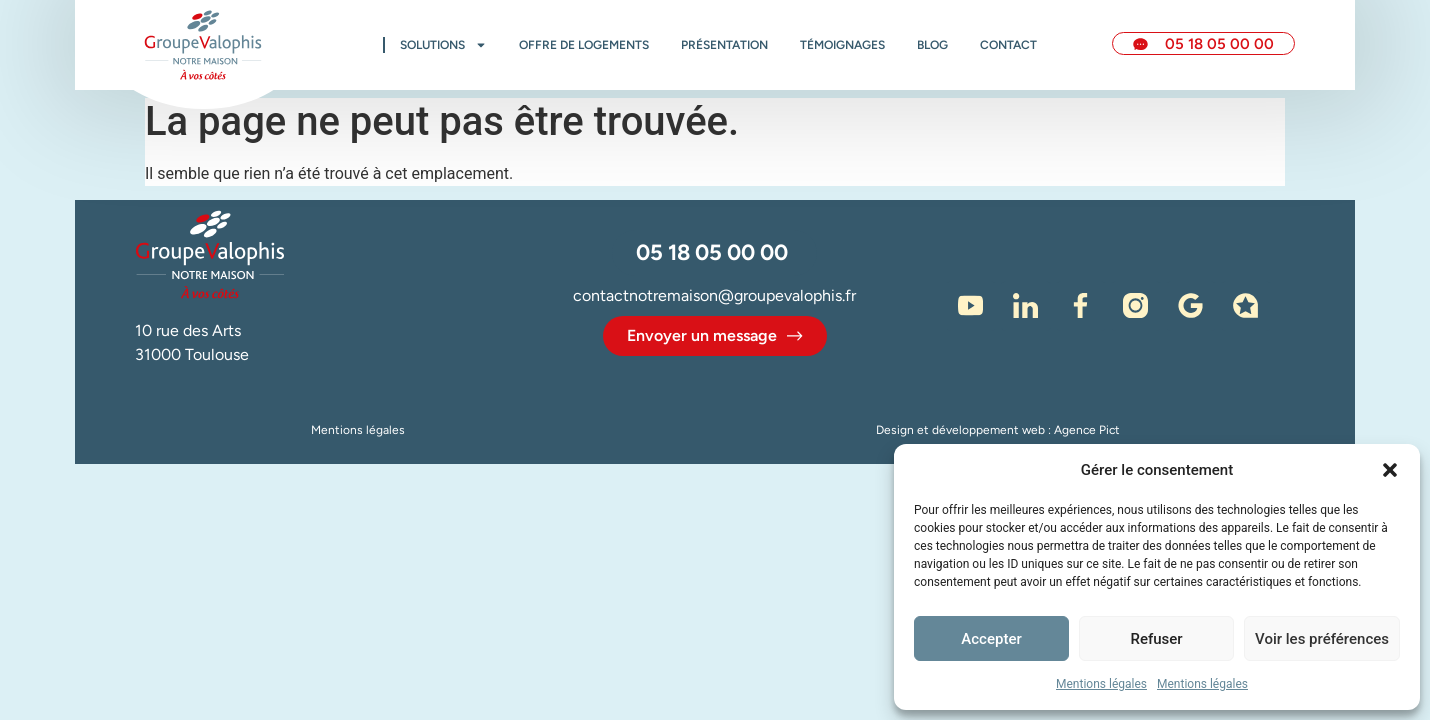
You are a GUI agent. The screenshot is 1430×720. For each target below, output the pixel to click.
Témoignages (842, 45)
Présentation (724, 45)
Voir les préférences (1322, 639)
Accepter (991, 639)
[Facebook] (1081, 306)
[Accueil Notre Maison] (203, 45)
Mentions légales (1101, 684)
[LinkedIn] (1026, 306)
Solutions (443, 45)
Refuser (1156, 639)
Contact (1008, 45)
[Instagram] (1136, 306)
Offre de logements (584, 45)
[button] (1390, 470)
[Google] (1191, 306)
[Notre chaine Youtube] (971, 306)
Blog (932, 45)
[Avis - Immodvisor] (1246, 306)
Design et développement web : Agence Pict (998, 430)
